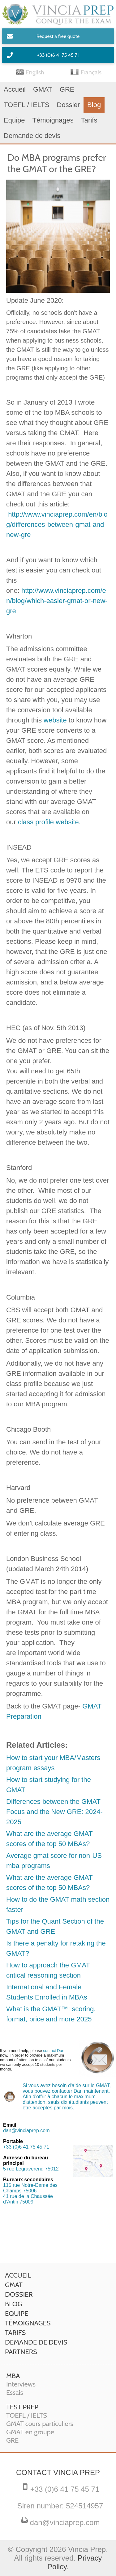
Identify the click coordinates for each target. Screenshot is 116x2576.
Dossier (68, 105)
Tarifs (89, 120)
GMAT (42, 89)
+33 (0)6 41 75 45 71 (58, 55)
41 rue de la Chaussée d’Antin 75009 (28, 2199)
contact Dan (53, 2050)
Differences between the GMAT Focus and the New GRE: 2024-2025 (54, 1812)
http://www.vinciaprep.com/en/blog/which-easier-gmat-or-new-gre (57, 601)
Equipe (14, 120)
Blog (94, 105)
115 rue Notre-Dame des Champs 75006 (30, 2188)
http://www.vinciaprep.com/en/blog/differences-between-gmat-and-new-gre (57, 524)
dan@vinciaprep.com (26, 2130)
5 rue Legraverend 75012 (31, 2168)
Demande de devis (32, 135)
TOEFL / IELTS (26, 105)
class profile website (48, 822)
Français (90, 72)
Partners (21, 2352)
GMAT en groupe (30, 2432)
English (35, 72)
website (55, 720)
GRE (67, 89)
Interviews (21, 2384)
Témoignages (53, 120)
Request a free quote (58, 36)
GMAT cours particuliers (39, 2424)
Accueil (15, 89)
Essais (14, 2392)
